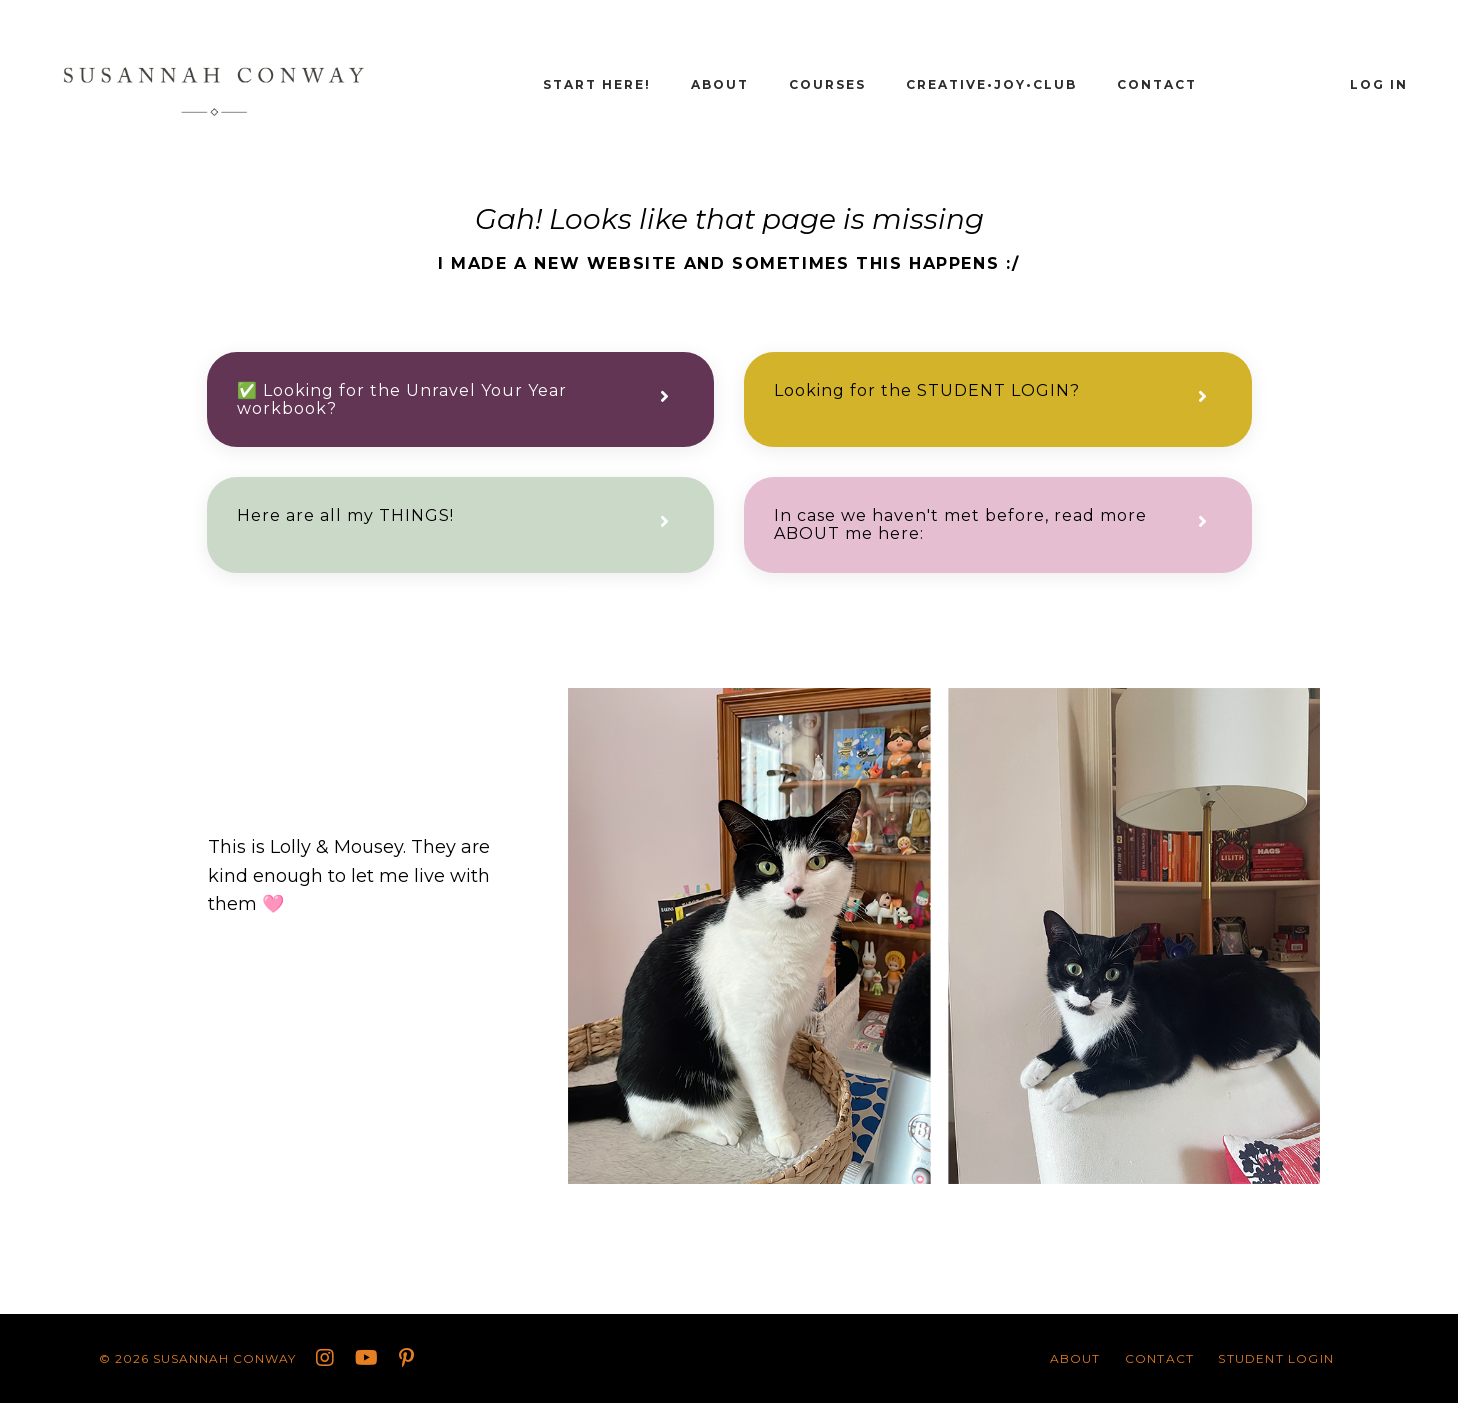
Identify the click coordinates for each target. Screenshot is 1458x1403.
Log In (1379, 84)
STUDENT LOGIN (1276, 1358)
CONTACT (1157, 84)
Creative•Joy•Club (991, 84)
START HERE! (597, 84)
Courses (827, 84)
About (720, 84)
